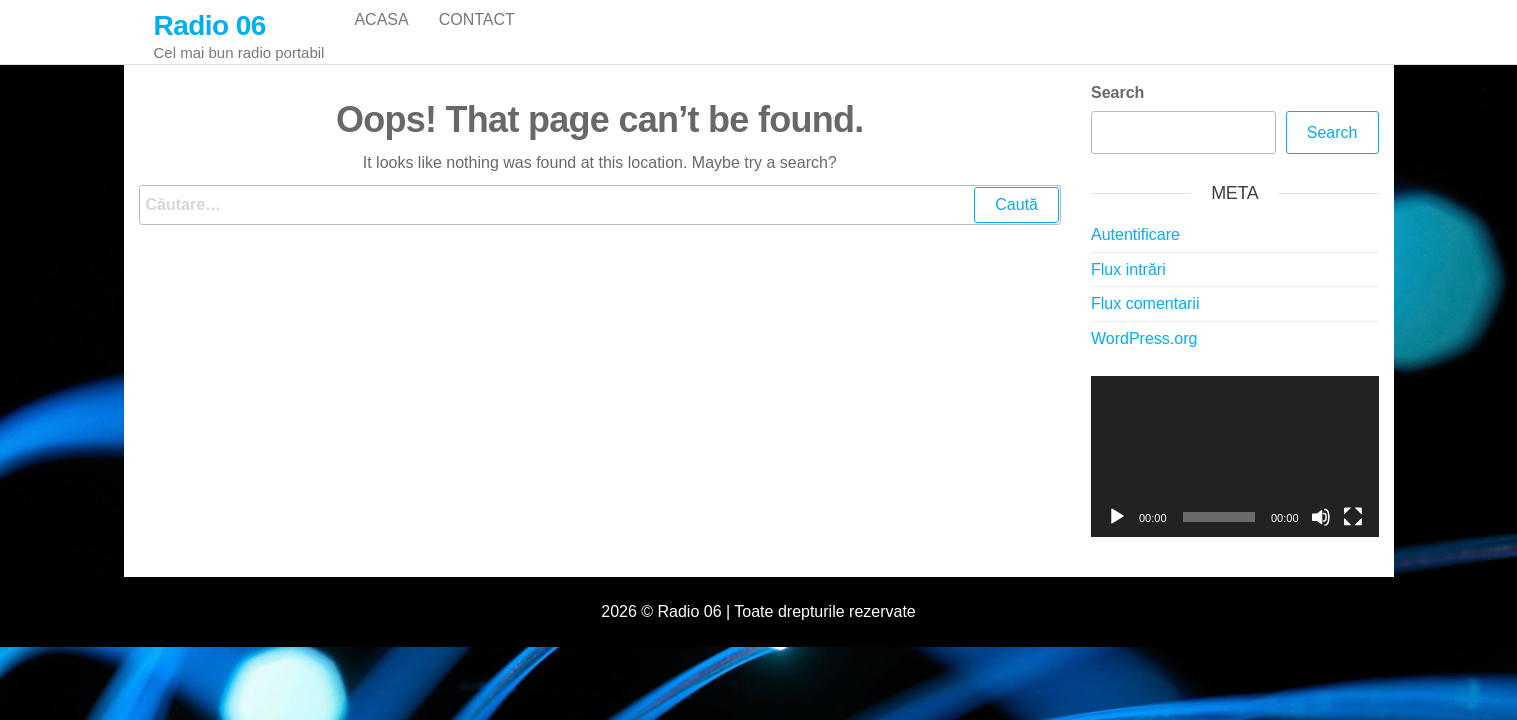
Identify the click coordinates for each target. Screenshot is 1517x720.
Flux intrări (1128, 285)
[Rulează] (1117, 533)
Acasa (381, 39)
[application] (1235, 473)
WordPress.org (1144, 354)
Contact (477, 39)
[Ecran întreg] (1353, 533)
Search (1117, 108)
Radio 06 (210, 25)
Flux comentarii (1145, 319)
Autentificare (1135, 250)
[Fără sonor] (1321, 533)
